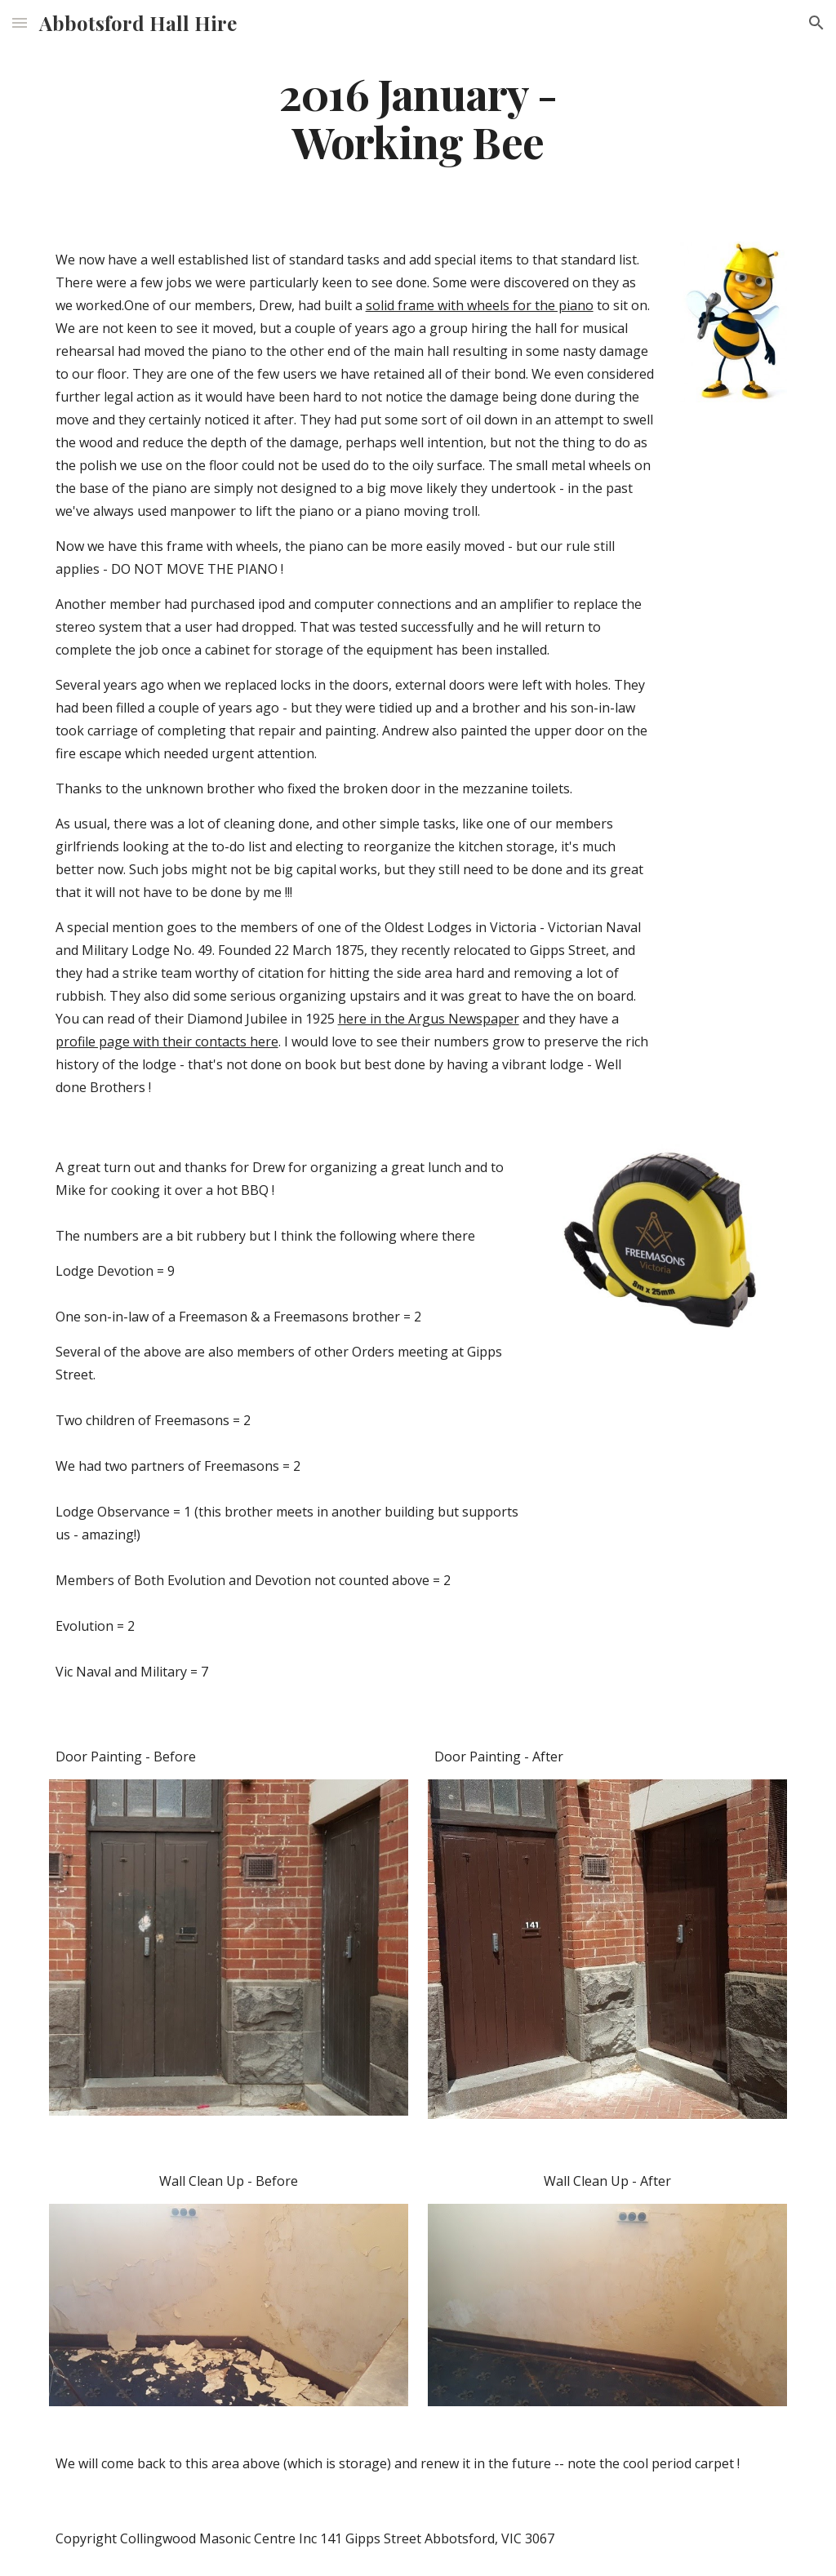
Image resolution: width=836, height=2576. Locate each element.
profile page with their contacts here (167, 1041)
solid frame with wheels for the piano (480, 305)
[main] (417, 117)
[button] (19, 22)
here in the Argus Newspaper (428, 1019)
